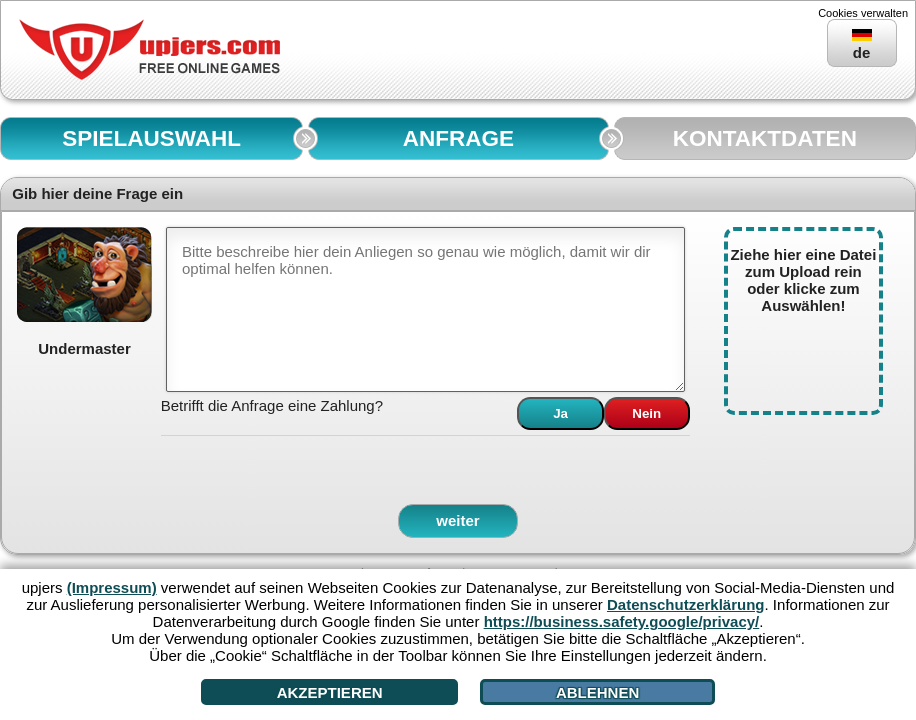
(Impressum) (112, 587)
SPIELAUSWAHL (151, 138)
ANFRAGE (458, 138)
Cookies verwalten (863, 13)
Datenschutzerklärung (686, 604)
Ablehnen (597, 692)
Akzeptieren (330, 692)
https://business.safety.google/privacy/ (622, 621)
